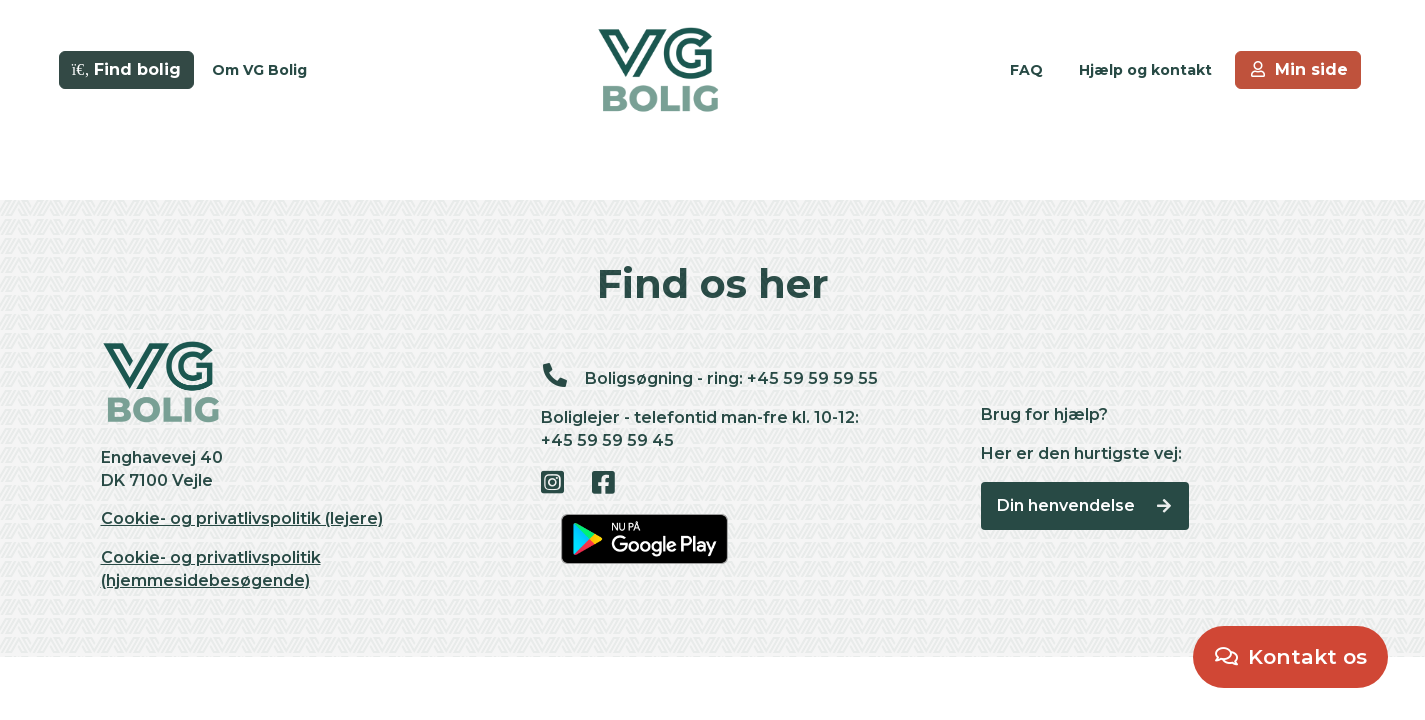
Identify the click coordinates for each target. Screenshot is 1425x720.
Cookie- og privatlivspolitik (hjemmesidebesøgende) (211, 569)
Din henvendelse (1085, 505)
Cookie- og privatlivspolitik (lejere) (242, 518)
